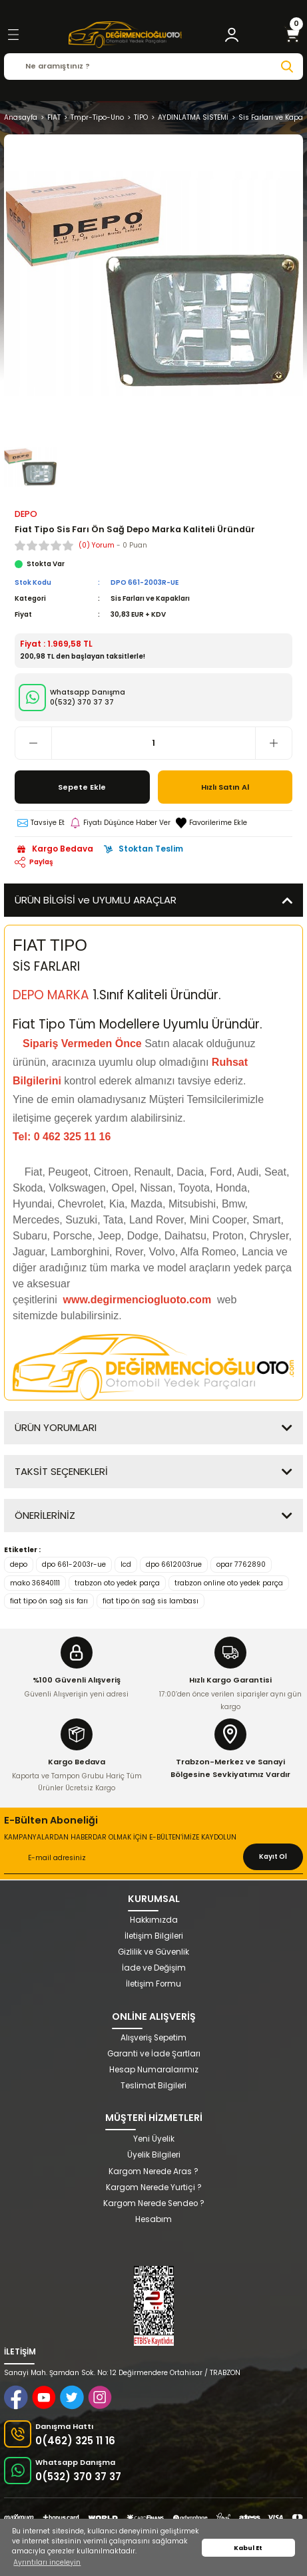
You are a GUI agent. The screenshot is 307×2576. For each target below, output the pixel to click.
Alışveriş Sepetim (153, 2037)
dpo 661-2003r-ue (74, 1564)
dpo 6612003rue (174, 1564)
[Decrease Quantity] (33, 743)
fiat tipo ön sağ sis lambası (150, 1601)
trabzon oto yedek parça (117, 1583)
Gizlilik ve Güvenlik (153, 1952)
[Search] (153, 66)
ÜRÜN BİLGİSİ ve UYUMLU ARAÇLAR (95, 900)
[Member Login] (231, 34)
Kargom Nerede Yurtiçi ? (154, 2187)
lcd (126, 1564)
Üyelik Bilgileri (153, 2155)
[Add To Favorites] (211, 823)
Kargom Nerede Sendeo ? (153, 2203)
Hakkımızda (154, 1920)
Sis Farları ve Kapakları (150, 598)
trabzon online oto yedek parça (228, 1583)
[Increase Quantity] (273, 743)
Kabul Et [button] (248, 2547)
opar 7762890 (241, 1564)
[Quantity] (153, 743)
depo (18, 1564)
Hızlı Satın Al (225, 787)
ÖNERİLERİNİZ (45, 1515)
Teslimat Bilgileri (153, 2085)
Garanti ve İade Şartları (153, 2053)
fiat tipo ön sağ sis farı (49, 1601)
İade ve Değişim (154, 1968)
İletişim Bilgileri (154, 1936)
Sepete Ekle (82, 787)
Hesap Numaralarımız (153, 2069)
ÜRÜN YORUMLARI (56, 1427)
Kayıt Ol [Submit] (273, 1856)
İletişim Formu (153, 1984)
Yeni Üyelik (153, 2139)
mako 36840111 (35, 1583)
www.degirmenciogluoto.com (138, 1299)
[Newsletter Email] (153, 1859)
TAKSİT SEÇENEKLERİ (61, 1471)
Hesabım (153, 2219)
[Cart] (292, 34)
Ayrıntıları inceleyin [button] (47, 2562)
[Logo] (125, 34)
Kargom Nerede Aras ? (153, 2171)
